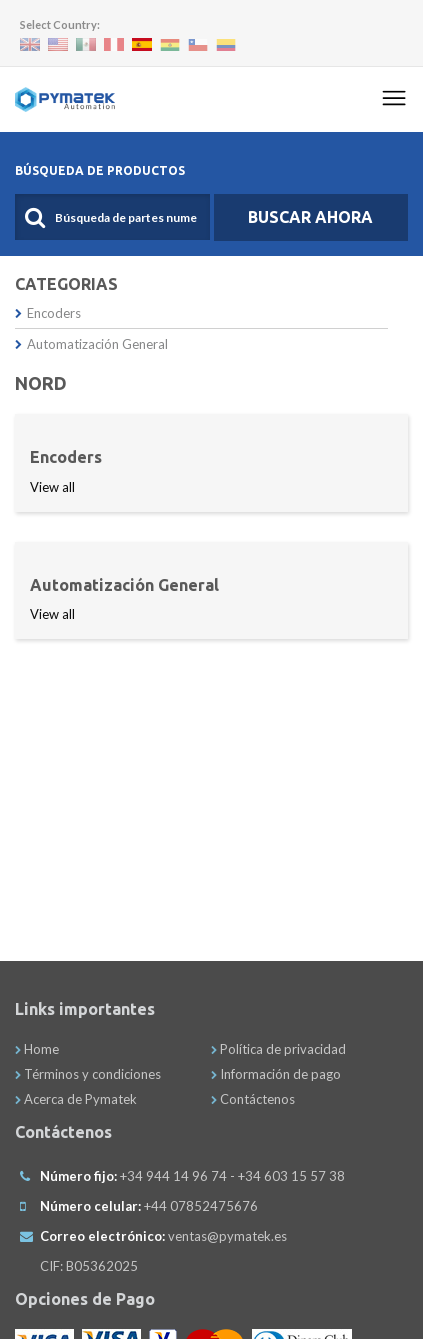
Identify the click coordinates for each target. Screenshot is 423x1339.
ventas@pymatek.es (227, 1236)
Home (37, 1049)
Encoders (48, 313)
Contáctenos (253, 1099)
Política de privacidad (278, 1049)
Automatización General (91, 344)
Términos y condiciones (88, 1074)
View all (52, 487)
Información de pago (276, 1074)
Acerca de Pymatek (76, 1099)
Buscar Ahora (310, 217)
